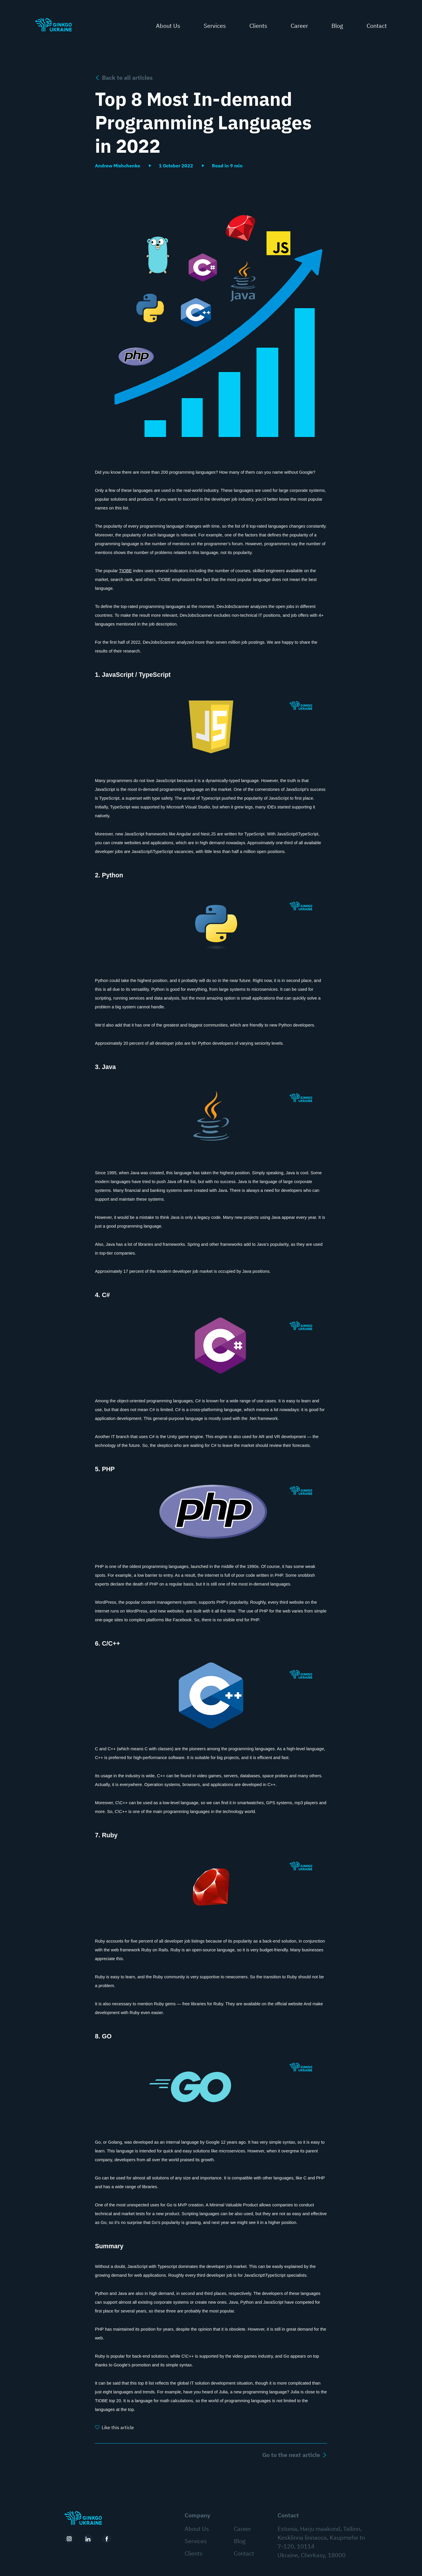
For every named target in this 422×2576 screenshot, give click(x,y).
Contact (377, 26)
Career (299, 26)
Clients (258, 26)
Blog (337, 26)
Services (215, 26)
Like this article (118, 2427)
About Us (168, 26)
